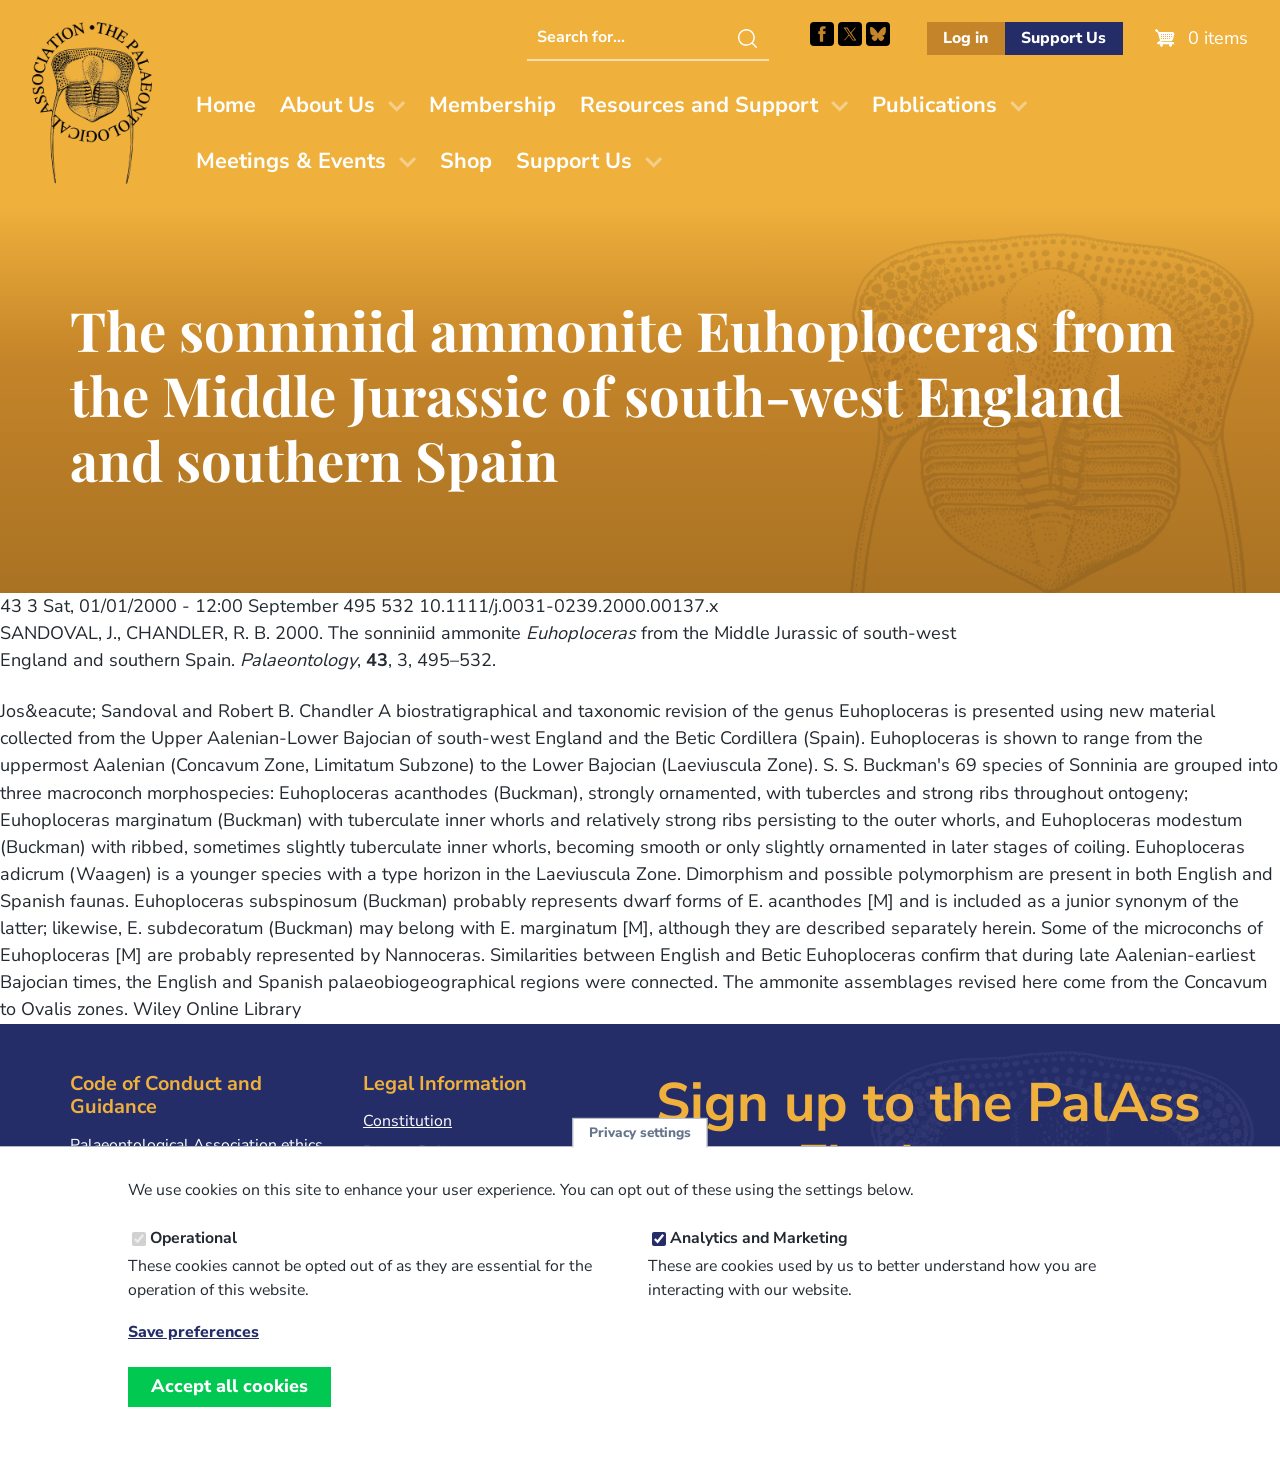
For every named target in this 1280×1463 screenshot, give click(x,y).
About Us (327, 105)
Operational (193, 1240)
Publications (934, 105)
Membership (492, 105)
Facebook (822, 34)
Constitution (407, 1121)
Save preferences (193, 1334)
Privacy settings (640, 1134)
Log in (965, 38)
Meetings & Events (291, 161)
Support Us (1063, 38)
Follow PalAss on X (850, 34)
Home (226, 105)
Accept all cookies (229, 1388)
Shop (466, 161)
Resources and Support (699, 105)
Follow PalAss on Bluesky (878, 34)
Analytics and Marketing (759, 1240)
